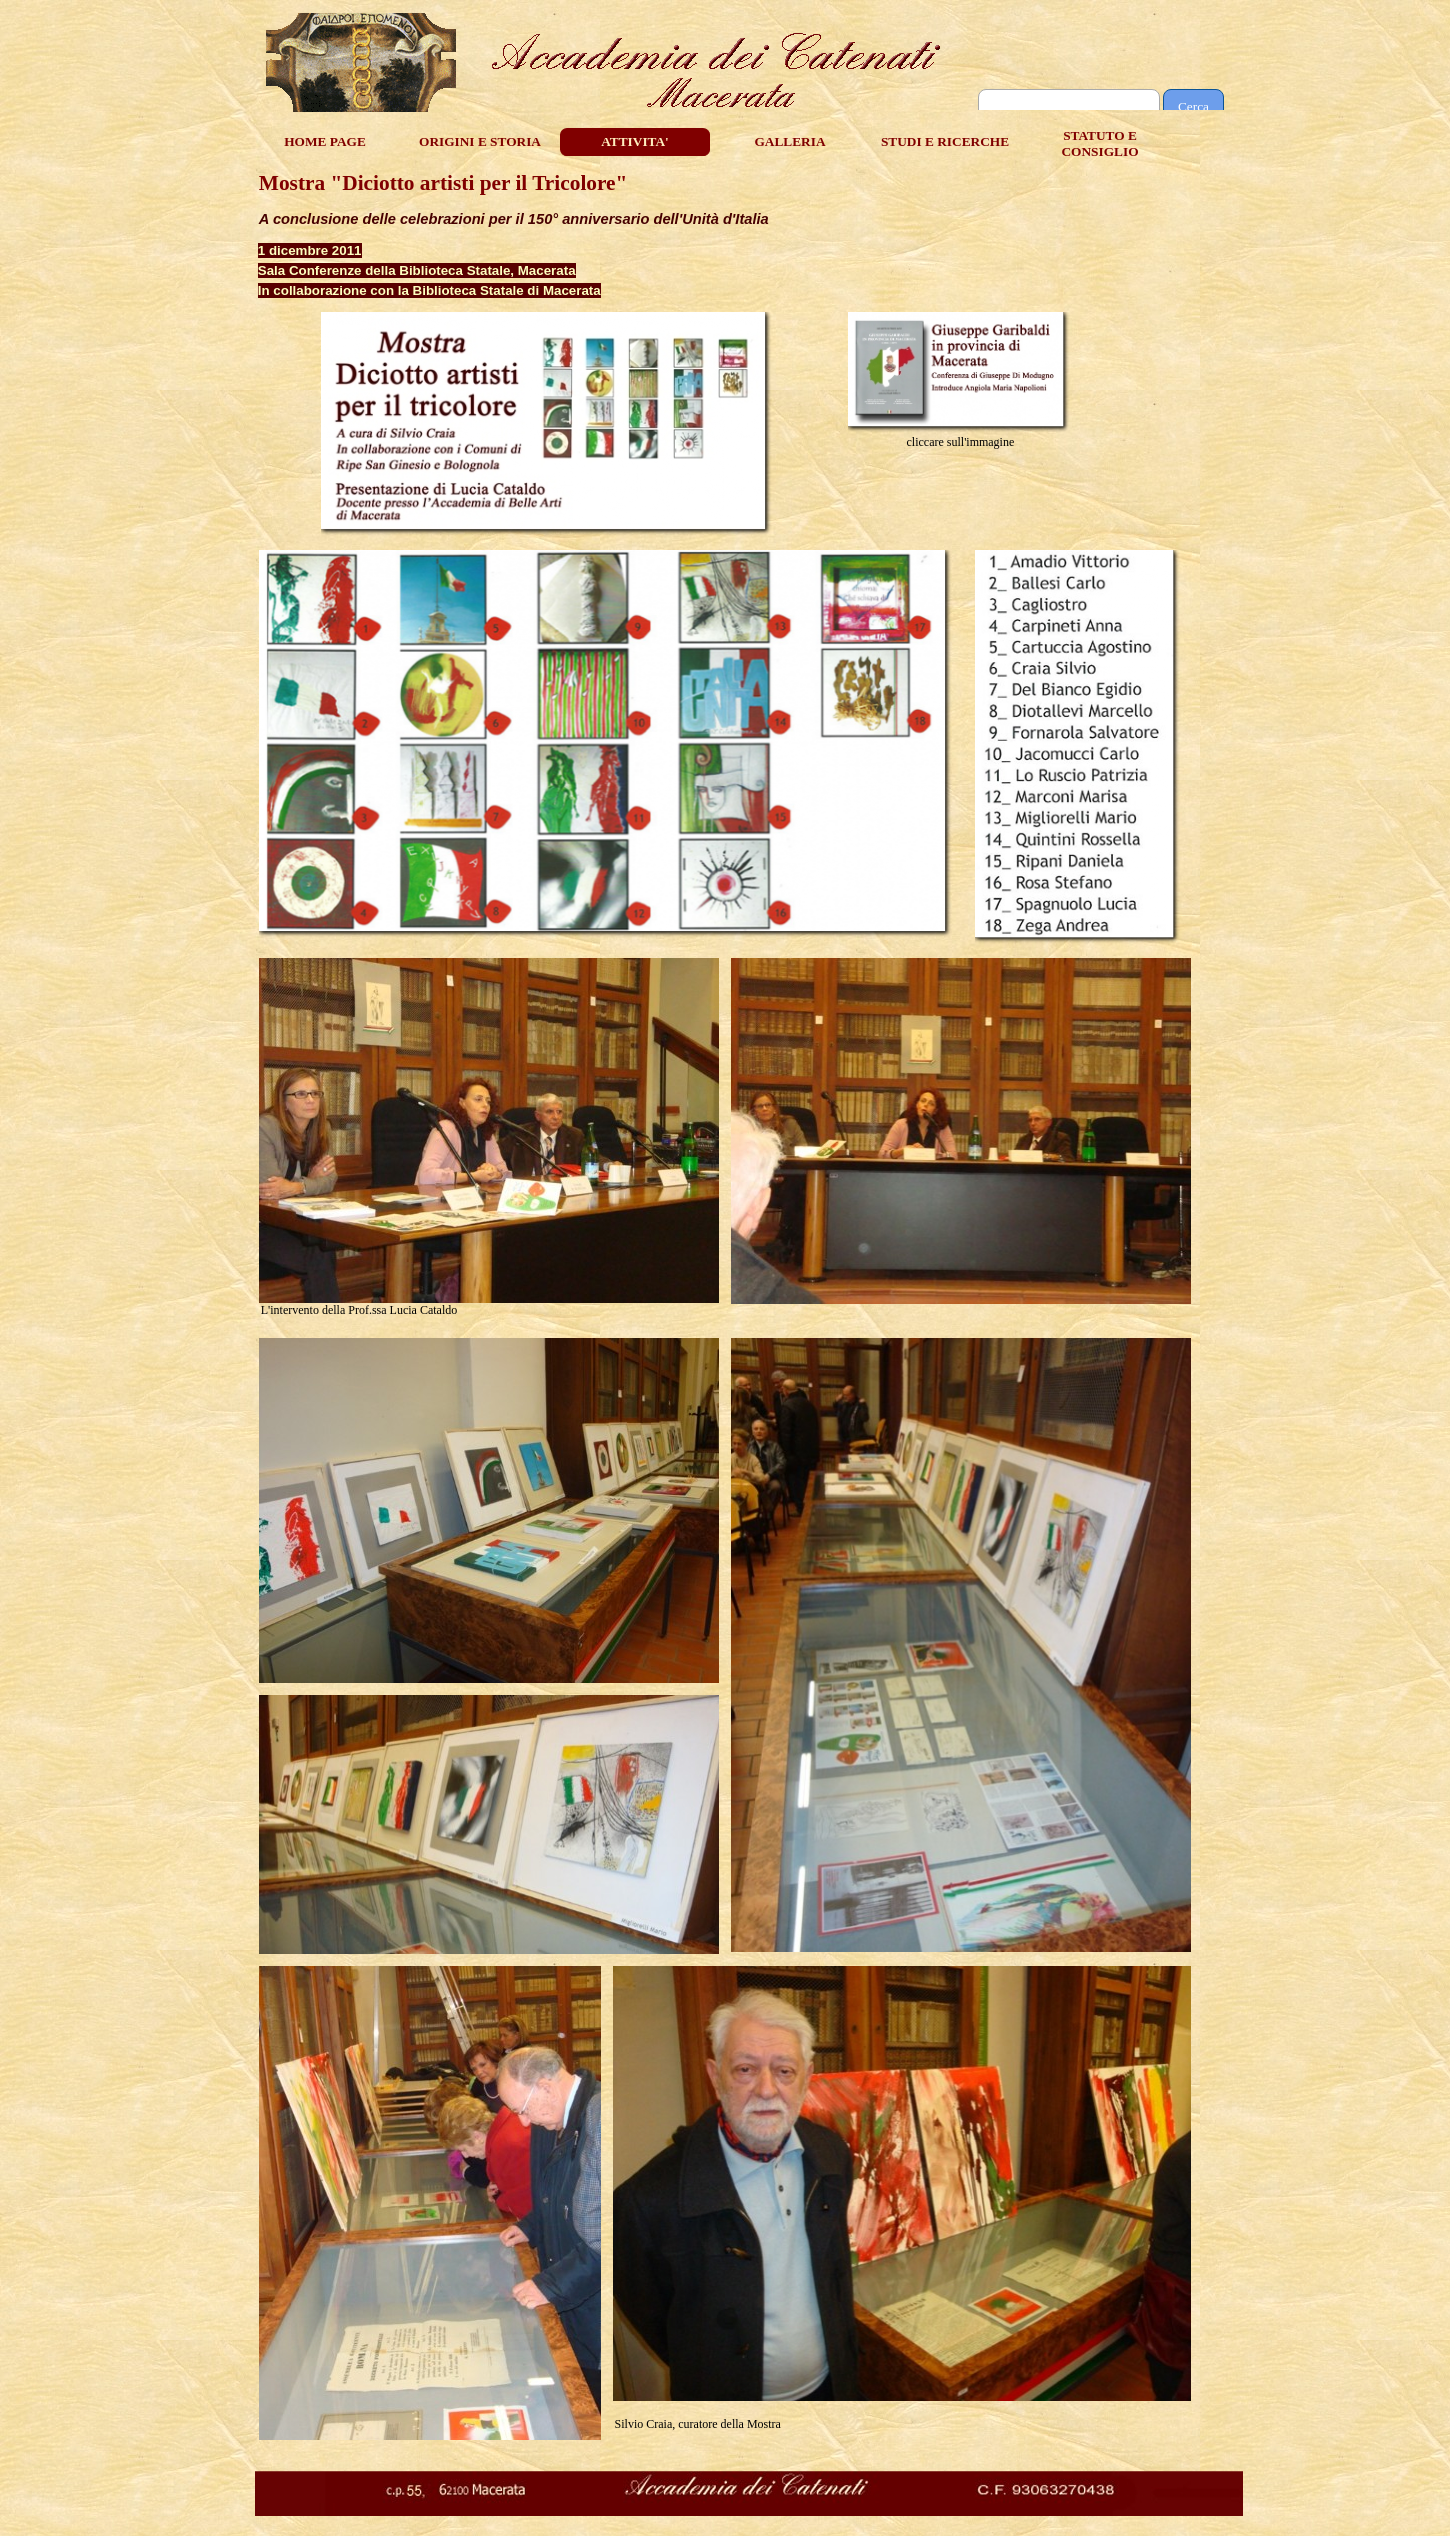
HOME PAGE (325, 141)
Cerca (1193, 106)
